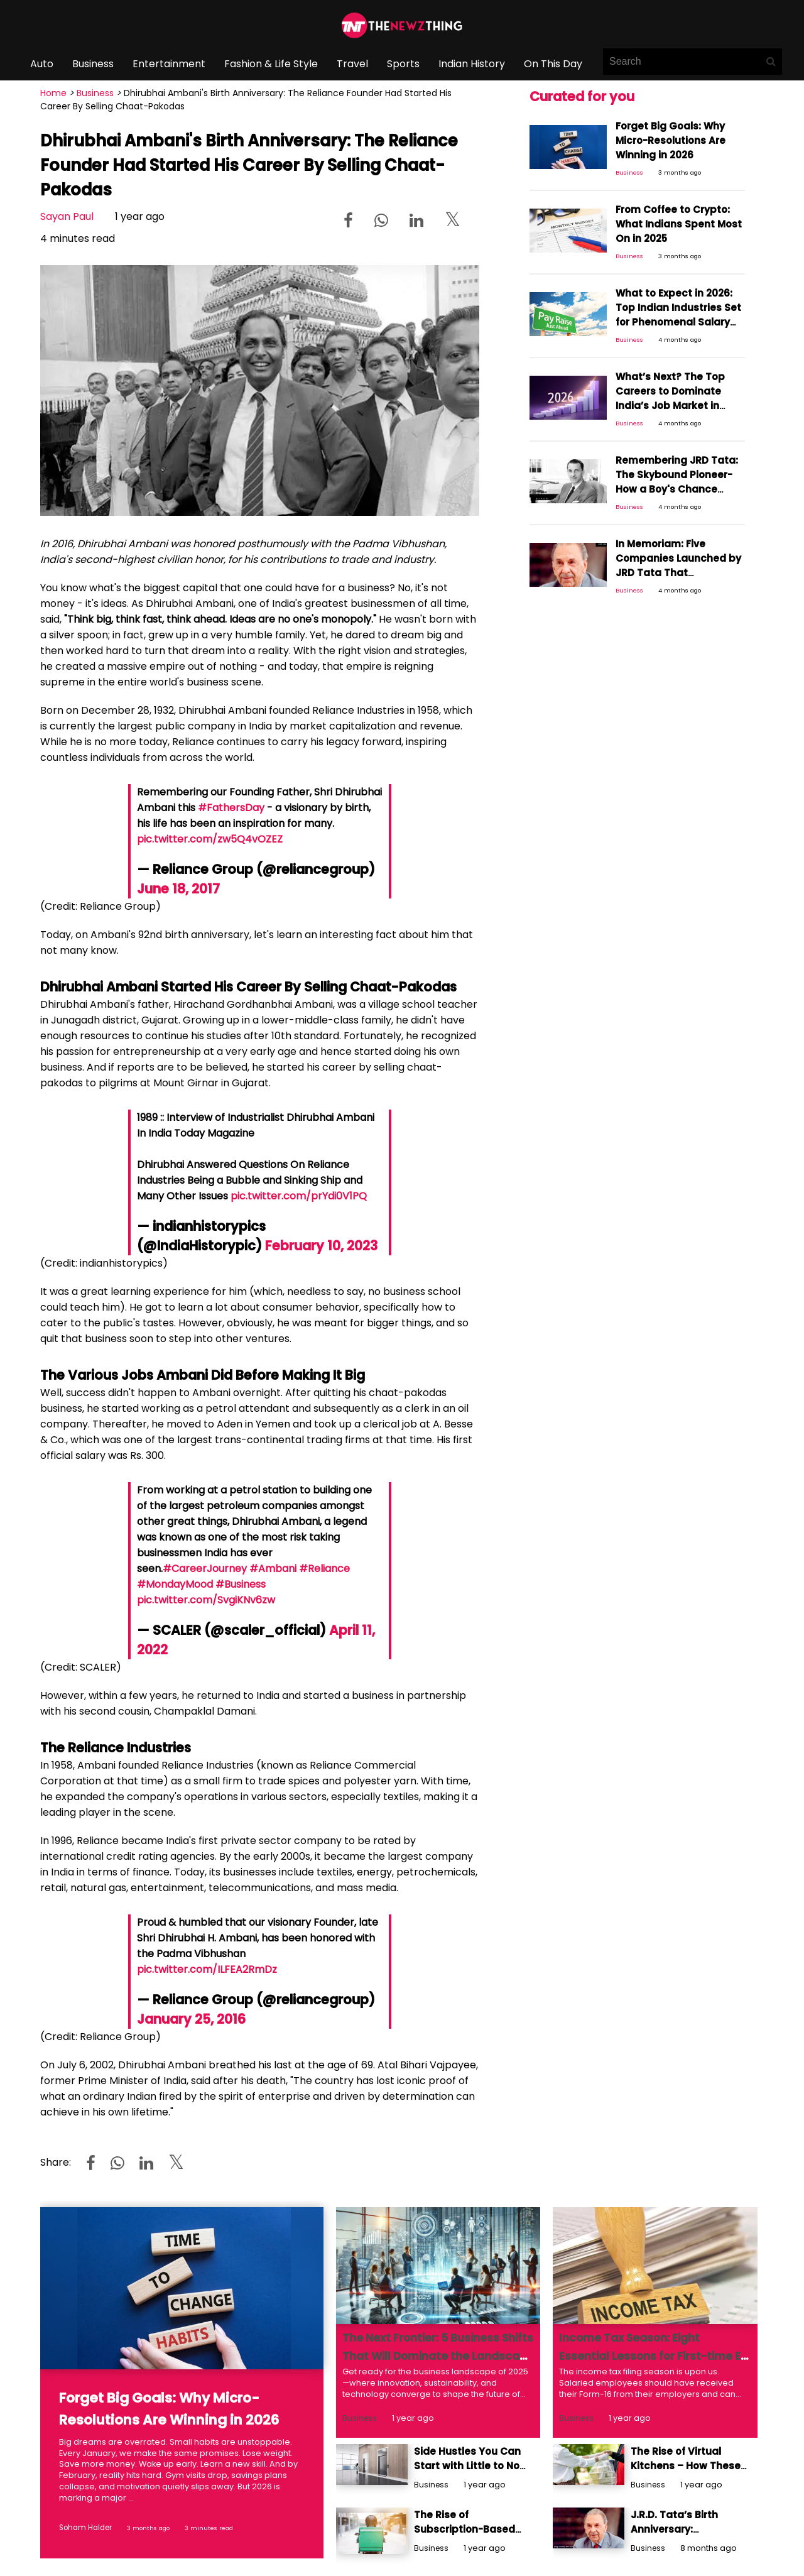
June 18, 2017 (178, 889)
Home (53, 93)
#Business (240, 1584)
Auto (41, 64)
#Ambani (272, 1568)
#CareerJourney (205, 1568)
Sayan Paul (67, 216)
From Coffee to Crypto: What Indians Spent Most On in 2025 (678, 209)
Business (93, 64)
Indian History (471, 64)
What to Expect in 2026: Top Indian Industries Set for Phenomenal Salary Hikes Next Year (675, 289)
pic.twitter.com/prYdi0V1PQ (299, 1196)
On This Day (553, 64)
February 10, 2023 (321, 1245)
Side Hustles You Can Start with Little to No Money (471, 2455)
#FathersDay (231, 807)
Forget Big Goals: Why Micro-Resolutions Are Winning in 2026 (677, 135)
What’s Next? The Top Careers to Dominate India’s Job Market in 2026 (676, 357)
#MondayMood (175, 1584)
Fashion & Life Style (271, 64)
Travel (352, 64)
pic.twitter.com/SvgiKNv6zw (206, 1600)
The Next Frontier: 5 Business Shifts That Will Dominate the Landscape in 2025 (431, 2355)
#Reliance (324, 1568)
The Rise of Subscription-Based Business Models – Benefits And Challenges (468, 2518)
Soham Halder (81, 2527)
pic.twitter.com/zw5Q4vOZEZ (210, 839)
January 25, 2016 (191, 2019)
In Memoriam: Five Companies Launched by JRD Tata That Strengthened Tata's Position (678, 511)
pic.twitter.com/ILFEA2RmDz (207, 1969)
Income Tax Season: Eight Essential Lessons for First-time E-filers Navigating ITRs (646, 2355)
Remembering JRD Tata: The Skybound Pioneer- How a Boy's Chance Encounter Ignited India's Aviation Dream (677, 443)
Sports (403, 64)
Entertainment (169, 64)
